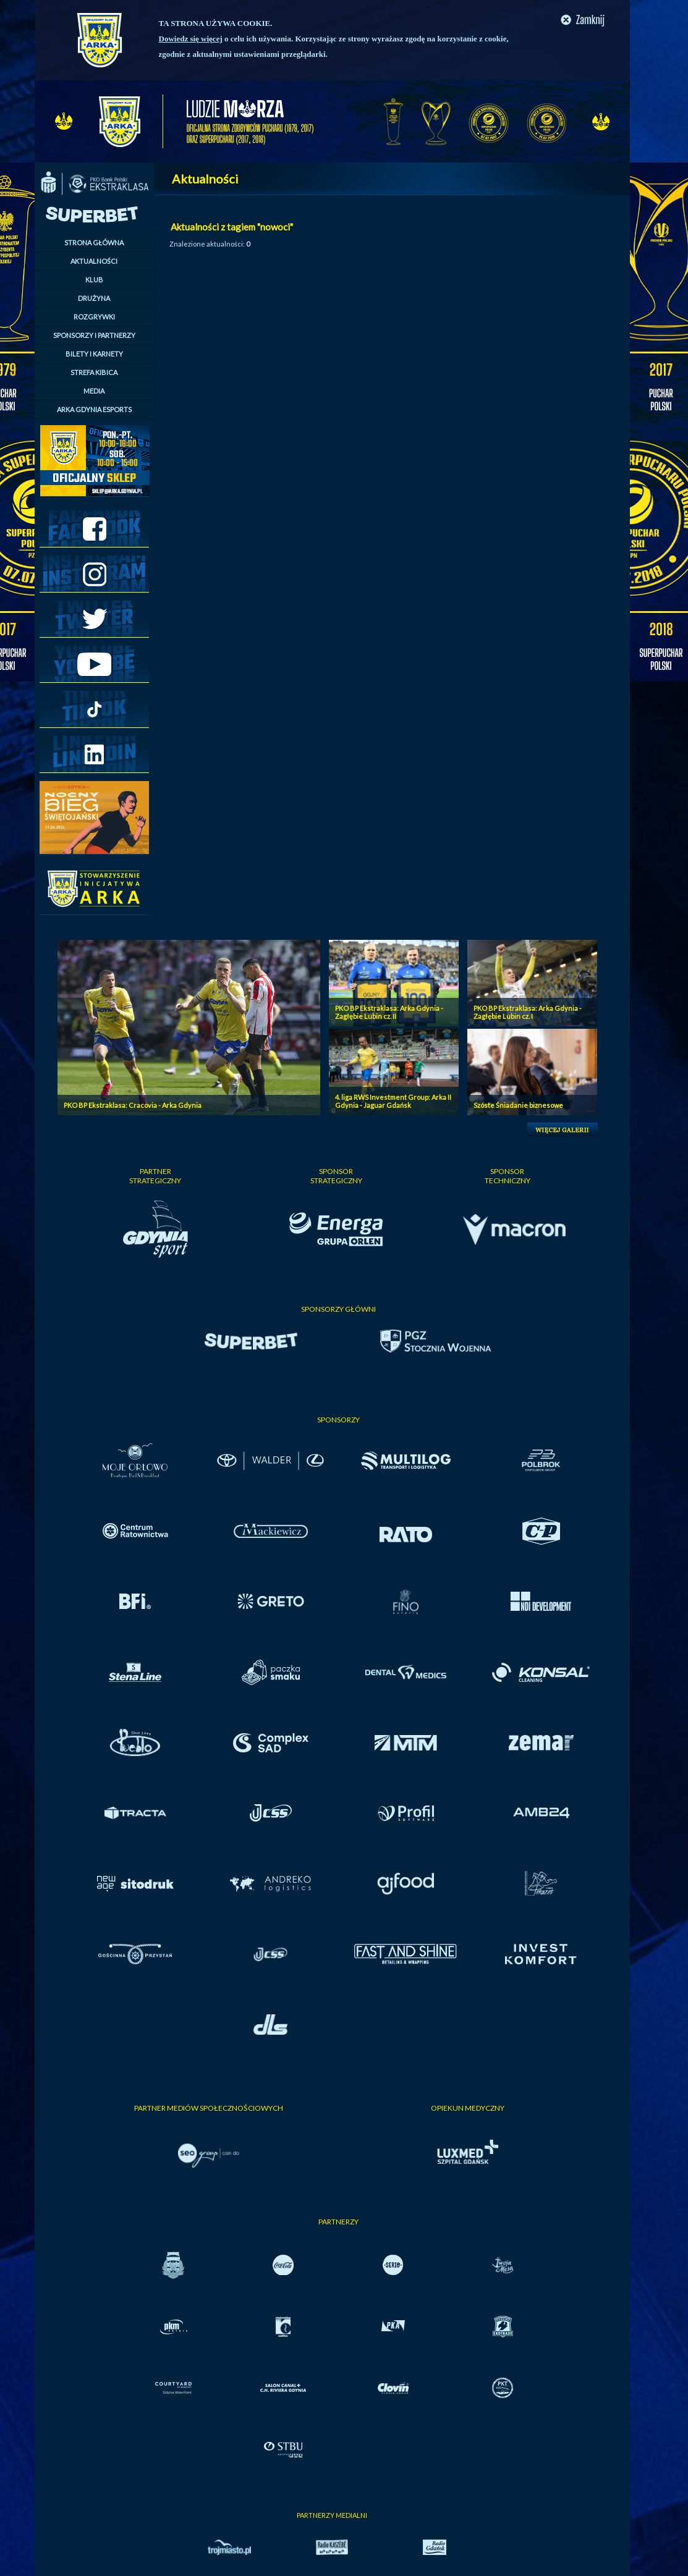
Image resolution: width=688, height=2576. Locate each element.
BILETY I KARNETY (94, 354)
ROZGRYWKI (94, 317)
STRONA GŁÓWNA (94, 243)
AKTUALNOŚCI (93, 261)
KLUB (94, 280)
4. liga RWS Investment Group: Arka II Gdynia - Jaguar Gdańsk (393, 1101)
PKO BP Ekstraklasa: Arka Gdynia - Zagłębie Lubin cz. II (389, 1012)
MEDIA (93, 391)
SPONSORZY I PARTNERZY (94, 335)
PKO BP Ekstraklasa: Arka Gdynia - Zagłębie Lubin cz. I (528, 1012)
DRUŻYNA (94, 298)
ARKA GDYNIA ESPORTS (94, 409)
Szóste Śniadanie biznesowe (518, 1105)
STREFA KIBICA (93, 372)
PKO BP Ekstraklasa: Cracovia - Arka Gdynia (133, 1105)
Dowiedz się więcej (191, 38)
